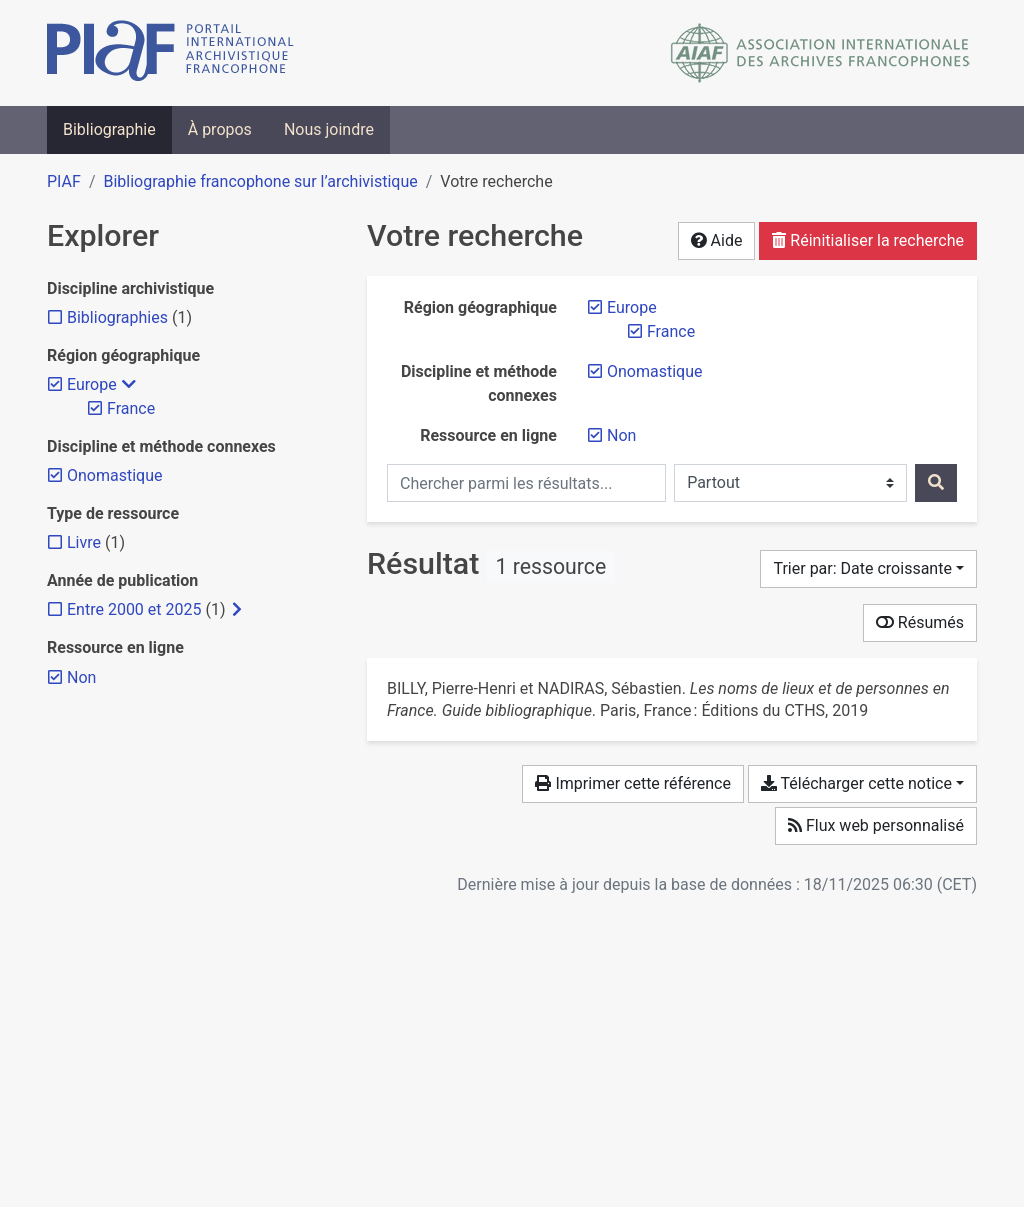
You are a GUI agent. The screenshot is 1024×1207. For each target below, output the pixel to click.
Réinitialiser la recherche (868, 240)
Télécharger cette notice (856, 783)
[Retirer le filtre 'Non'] (621, 435)
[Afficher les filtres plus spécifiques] (237, 610)
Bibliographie (109, 129)
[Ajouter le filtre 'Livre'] (84, 542)
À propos (220, 129)
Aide (717, 240)
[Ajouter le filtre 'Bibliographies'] (117, 317)
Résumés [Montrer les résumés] (920, 622)
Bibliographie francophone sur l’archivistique (260, 181)
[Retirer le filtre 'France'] (671, 331)
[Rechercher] (936, 483)
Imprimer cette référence (632, 783)
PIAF (64, 181)
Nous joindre (329, 129)
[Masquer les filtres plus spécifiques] (129, 385)
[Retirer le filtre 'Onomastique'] (654, 371)
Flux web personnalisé (876, 825)
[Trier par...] (868, 569)
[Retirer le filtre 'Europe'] (632, 307)
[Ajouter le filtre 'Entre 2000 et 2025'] (134, 609)
